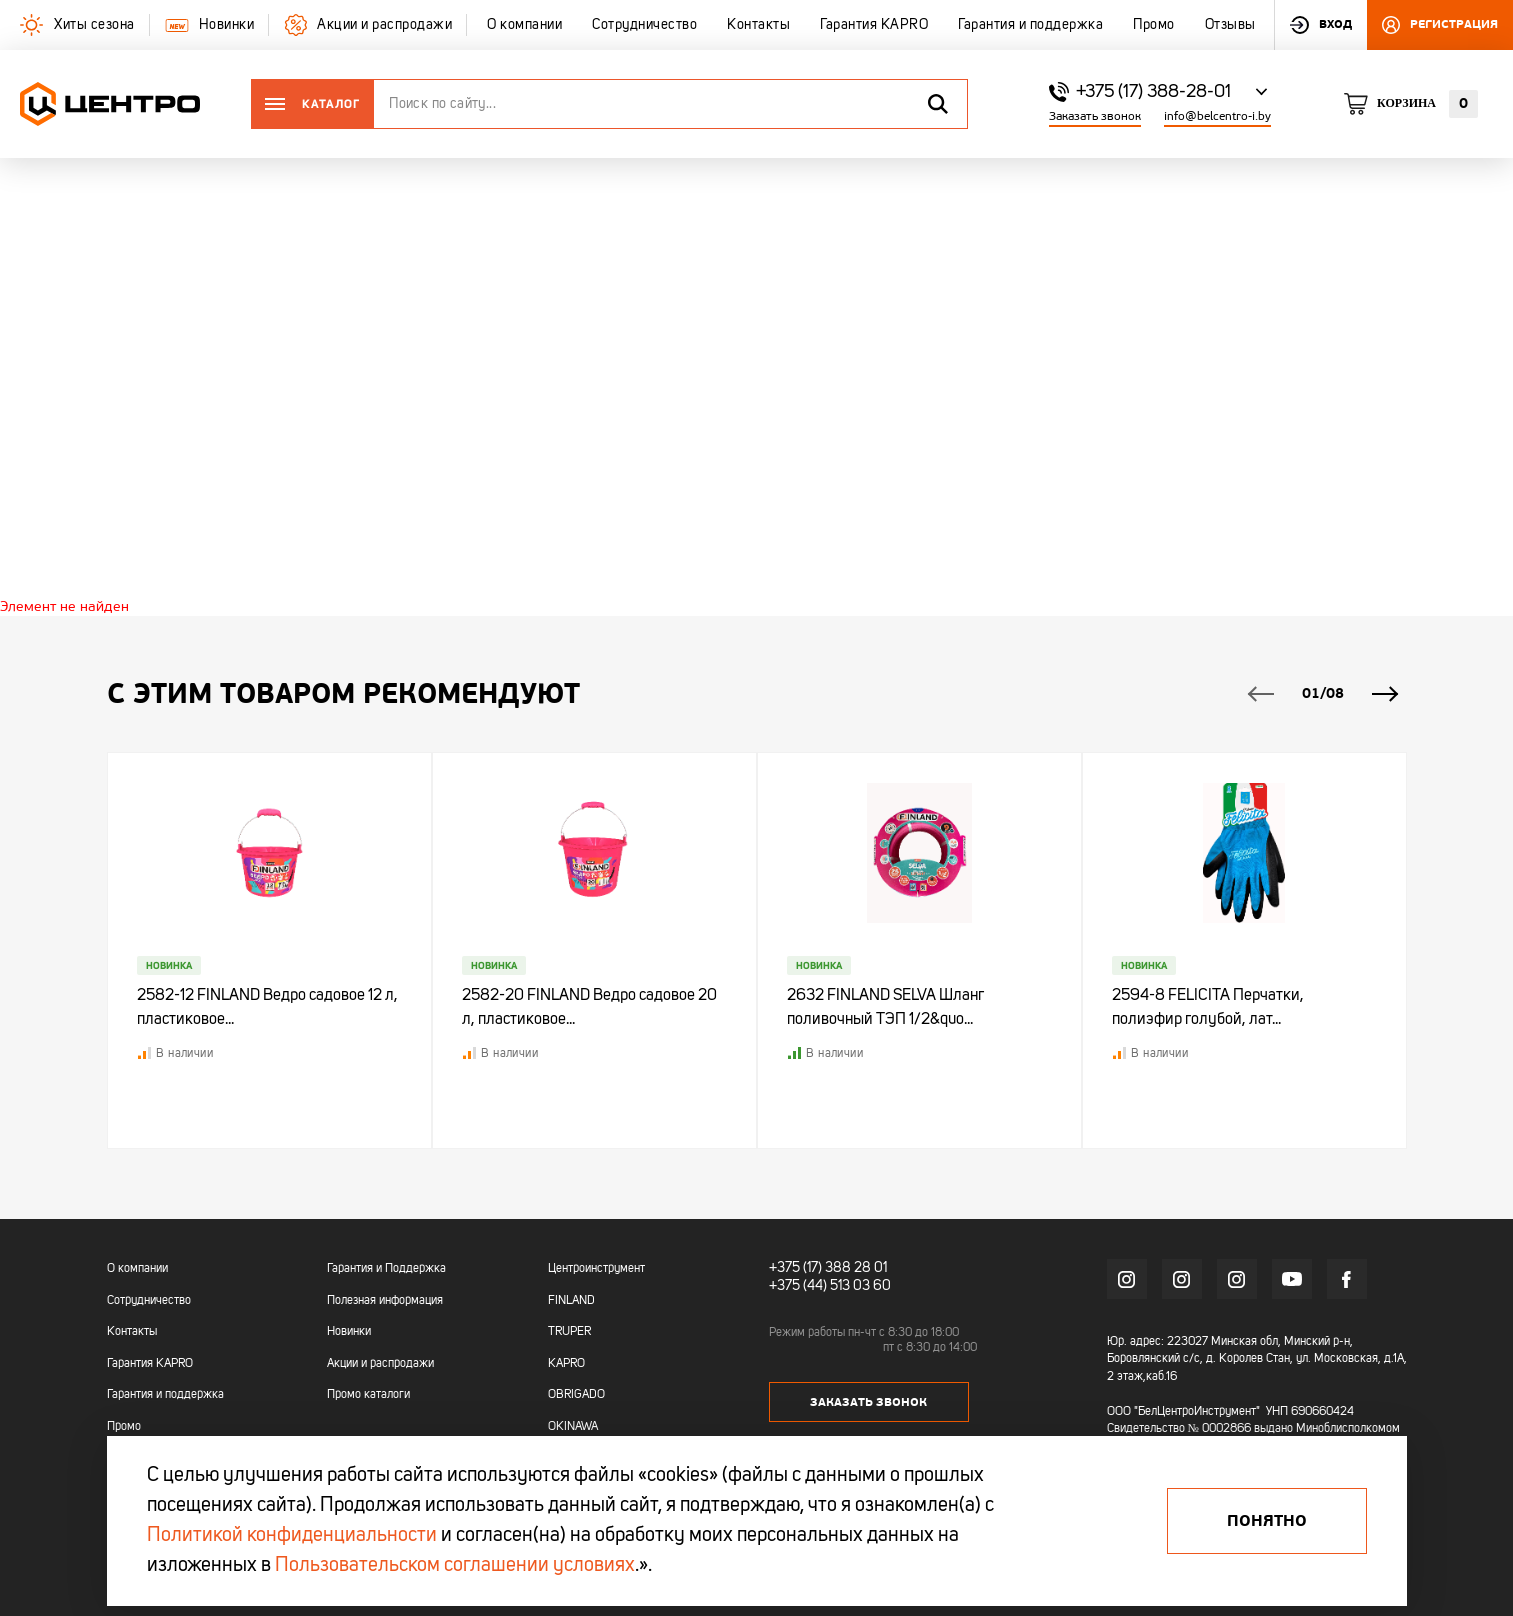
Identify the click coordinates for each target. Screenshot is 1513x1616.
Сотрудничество (149, 1301)
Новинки (349, 1332)
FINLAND (571, 1301)
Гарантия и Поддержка (386, 1269)
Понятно (1267, 1521)
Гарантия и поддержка (165, 1395)
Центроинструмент (596, 1269)
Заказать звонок (1095, 116)
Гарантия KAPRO (150, 1364)
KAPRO (566, 1364)
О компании (137, 1269)
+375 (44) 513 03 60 (830, 1286)
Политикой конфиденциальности (292, 1536)
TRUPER (569, 1332)
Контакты (132, 1332)
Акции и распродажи (380, 1364)
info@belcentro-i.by (1217, 116)
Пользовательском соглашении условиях (455, 1566)
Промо (124, 1427)
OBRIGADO (576, 1395)
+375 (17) (795, 1268)
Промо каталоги (368, 1395)
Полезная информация (385, 1301)
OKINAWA (573, 1427)
